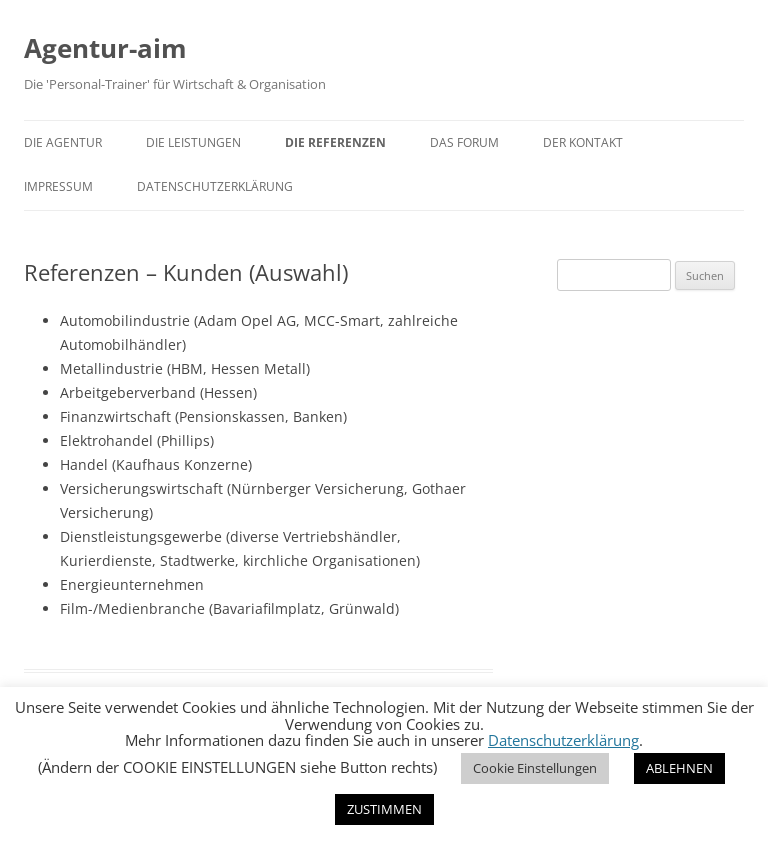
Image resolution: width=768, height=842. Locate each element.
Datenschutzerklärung (215, 186)
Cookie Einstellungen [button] (535, 768)
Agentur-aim (105, 48)
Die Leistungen (193, 142)
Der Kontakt (583, 142)
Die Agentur (63, 142)
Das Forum (464, 142)
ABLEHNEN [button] (679, 768)
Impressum (58, 186)
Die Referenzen (335, 142)
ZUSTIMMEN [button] (384, 809)
